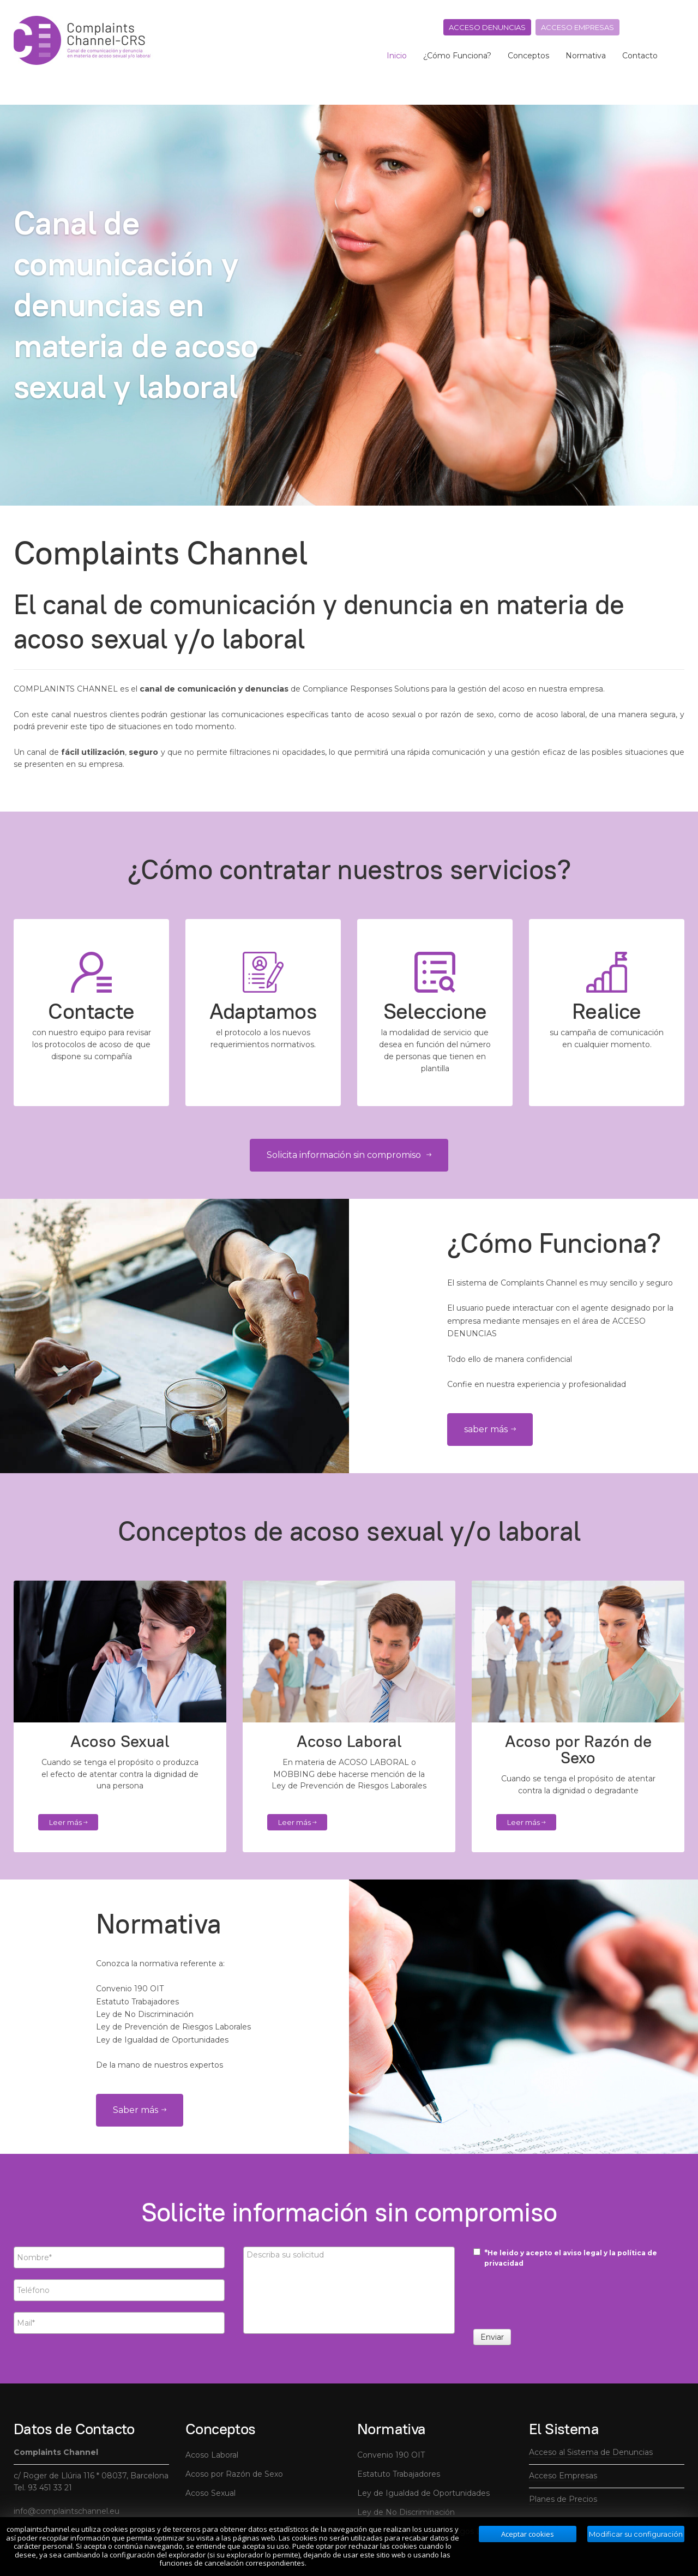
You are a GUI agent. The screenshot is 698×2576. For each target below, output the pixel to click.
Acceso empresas (577, 27)
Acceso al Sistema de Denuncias (591, 2452)
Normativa (585, 56)
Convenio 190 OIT (391, 2455)
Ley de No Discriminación (406, 2512)
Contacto (640, 56)
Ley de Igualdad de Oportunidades (423, 2493)
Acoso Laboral (211, 2455)
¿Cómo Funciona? (457, 56)
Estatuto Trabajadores (398, 2474)
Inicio (397, 56)
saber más (490, 1429)
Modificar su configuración (636, 2534)
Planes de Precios (563, 2499)
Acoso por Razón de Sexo (234, 2474)
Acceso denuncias (487, 27)
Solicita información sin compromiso (349, 1155)
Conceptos (528, 56)
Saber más (139, 2110)
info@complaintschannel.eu (66, 2511)
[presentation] (556, 2301)
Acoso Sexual (210, 2493)
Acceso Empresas (563, 2476)
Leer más (68, 1822)
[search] (675, 55)
